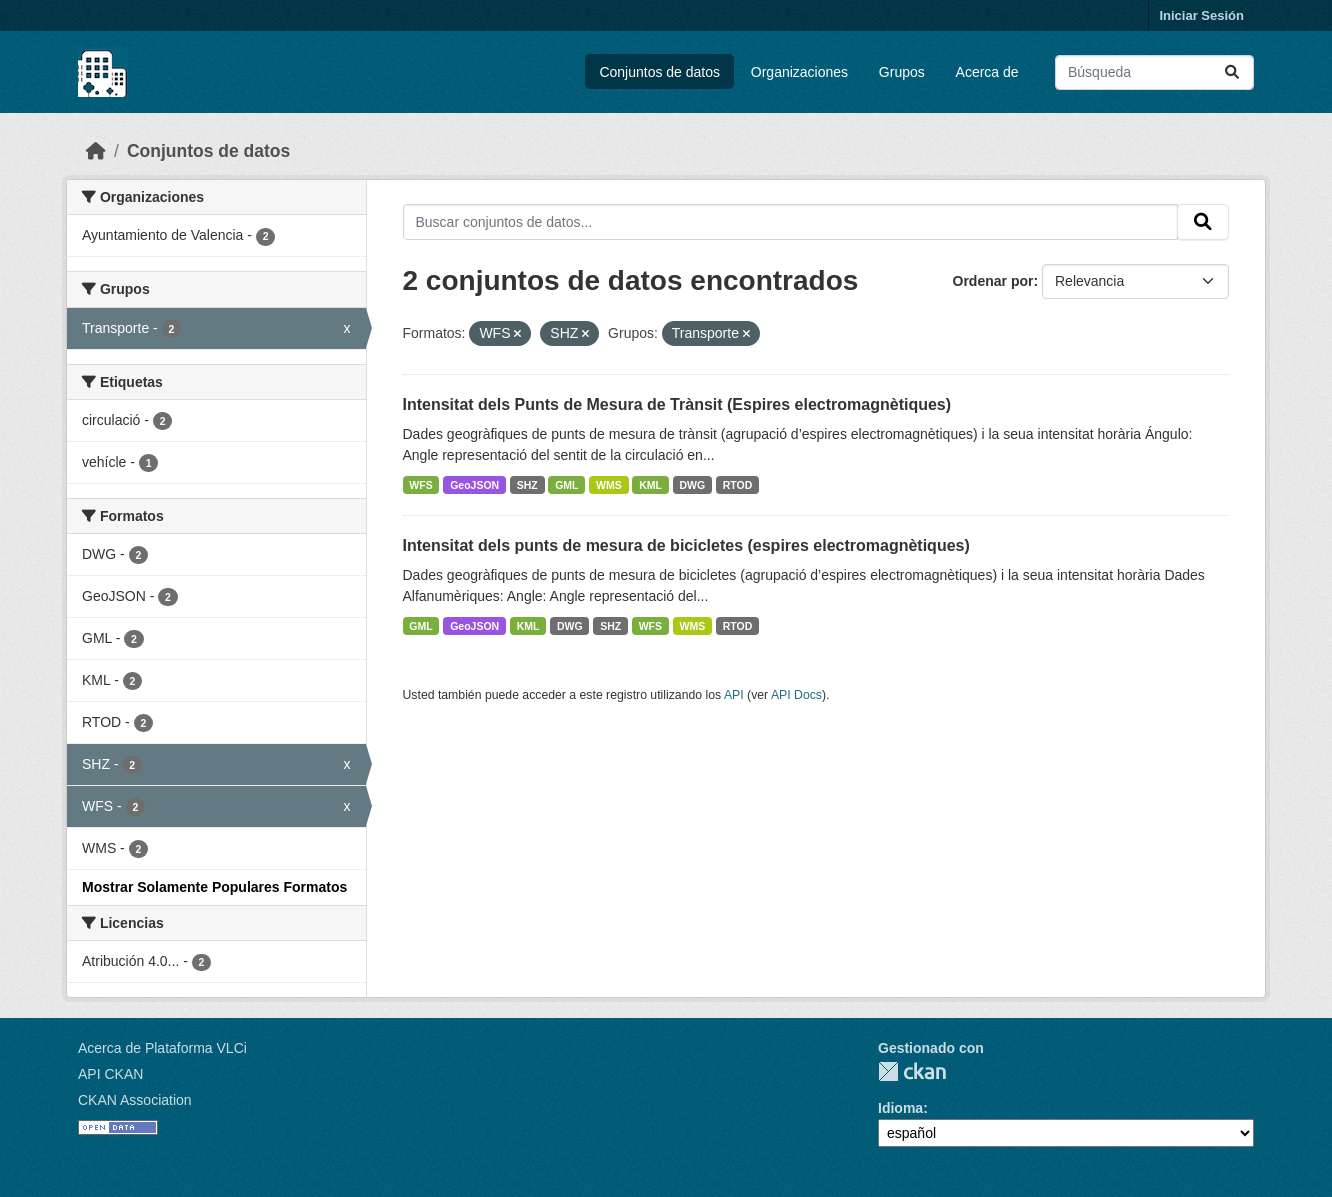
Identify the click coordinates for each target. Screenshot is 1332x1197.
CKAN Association (135, 1100)
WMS (609, 485)
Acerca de (987, 72)
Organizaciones (799, 72)
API (734, 695)
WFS (420, 485)
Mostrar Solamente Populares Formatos (214, 887)
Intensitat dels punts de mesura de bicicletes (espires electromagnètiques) (686, 545)
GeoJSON (474, 485)
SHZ (527, 485)
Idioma (900, 1108)
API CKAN (110, 1074)
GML (566, 485)
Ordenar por (993, 281)
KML (650, 485)
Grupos (902, 72)
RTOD (738, 485)
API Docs (796, 695)
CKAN (912, 1071)
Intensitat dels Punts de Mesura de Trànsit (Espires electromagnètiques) (677, 404)
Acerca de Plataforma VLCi (162, 1048)
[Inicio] (96, 151)
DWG (693, 485)
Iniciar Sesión (1201, 15)
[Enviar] (1232, 72)
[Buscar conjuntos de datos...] (1154, 72)
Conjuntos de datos (659, 72)
